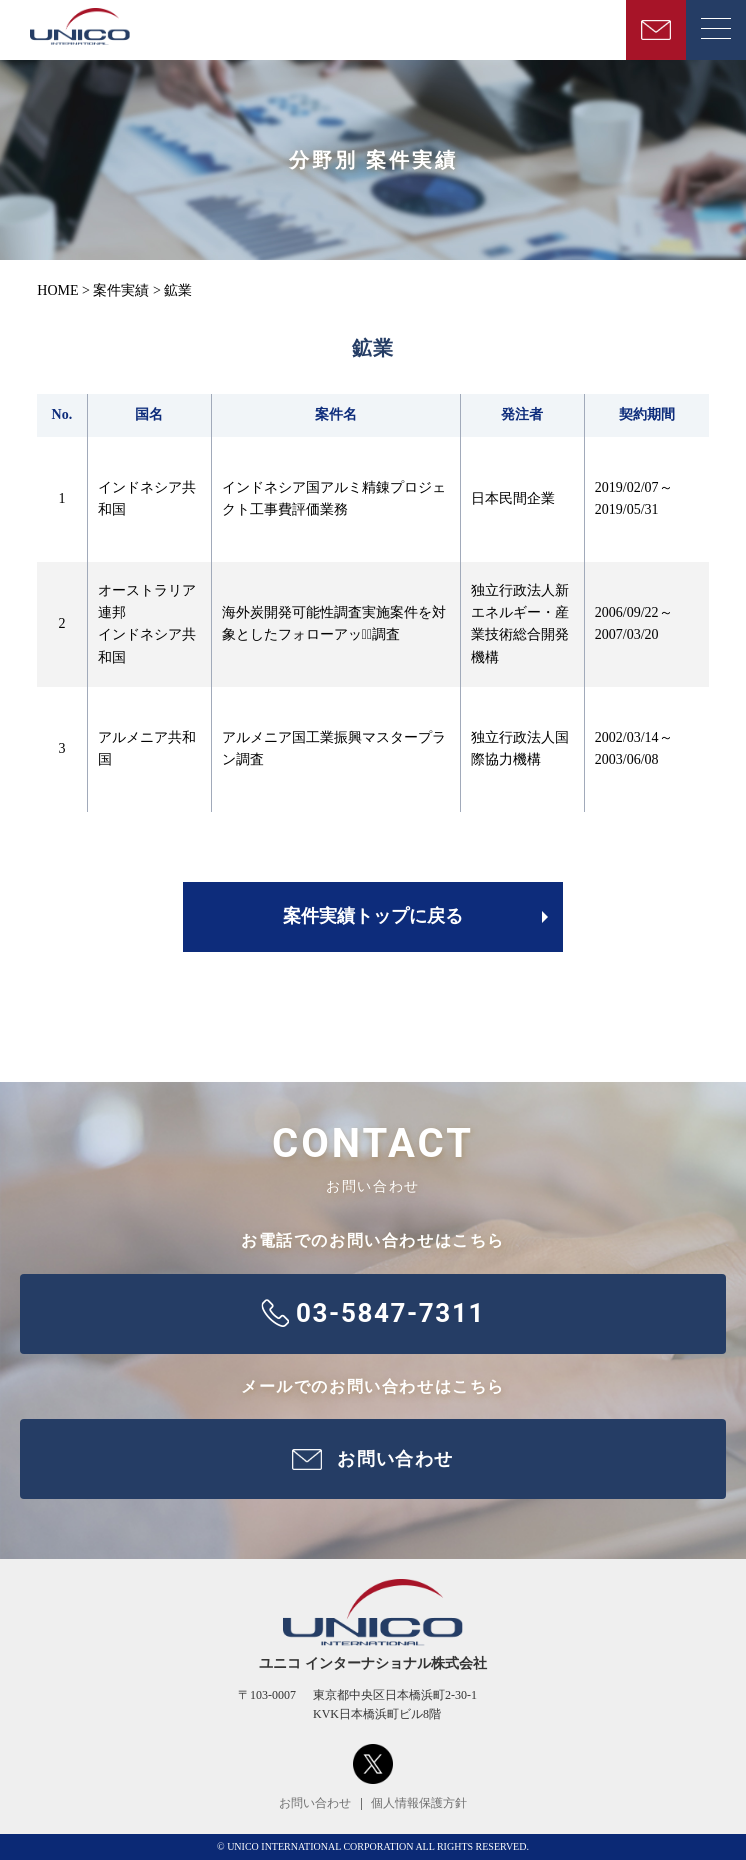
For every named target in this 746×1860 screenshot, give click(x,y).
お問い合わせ (315, 1803)
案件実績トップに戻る (373, 916)
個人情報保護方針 (419, 1803)
